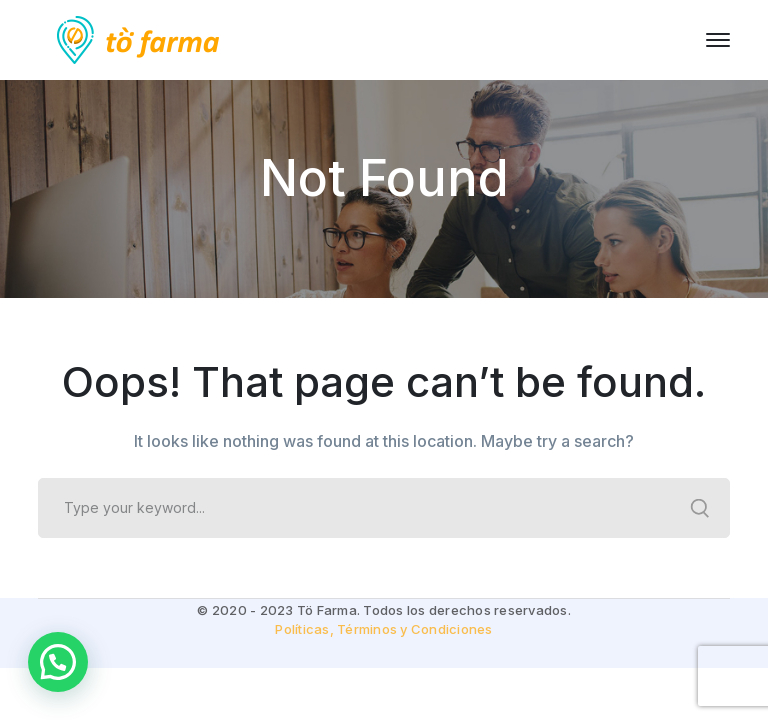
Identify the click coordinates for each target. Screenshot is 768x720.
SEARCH (700, 508)
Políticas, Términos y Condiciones (383, 629)
